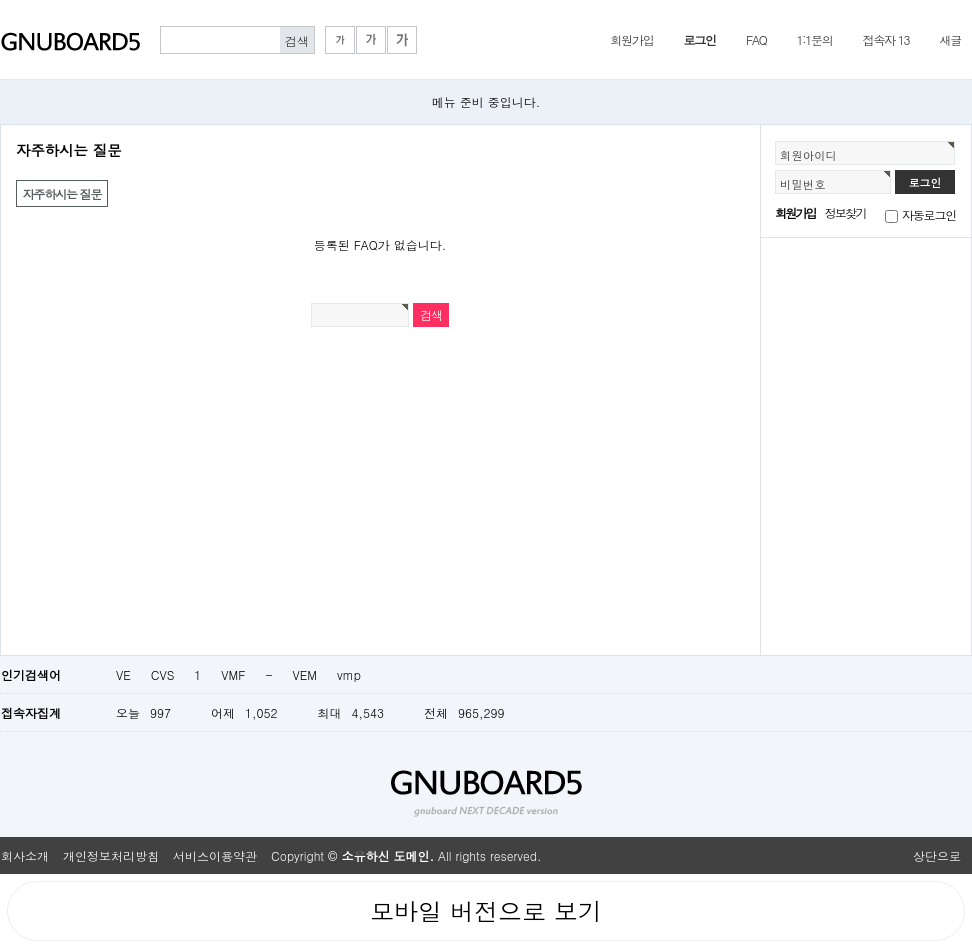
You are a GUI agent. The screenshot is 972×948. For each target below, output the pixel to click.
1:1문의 (815, 39)
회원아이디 (808, 155)
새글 (950, 39)
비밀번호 (803, 184)
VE (123, 674)
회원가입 (631, 39)
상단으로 (937, 855)
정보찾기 (845, 212)
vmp (349, 674)
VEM (305, 674)
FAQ (756, 39)
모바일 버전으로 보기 (486, 911)
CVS (163, 674)
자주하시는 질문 (62, 193)
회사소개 (25, 855)
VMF (233, 674)
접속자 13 (886, 39)
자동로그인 (929, 214)
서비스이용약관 (215, 855)
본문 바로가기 (0, 0)
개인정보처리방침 (111, 855)
